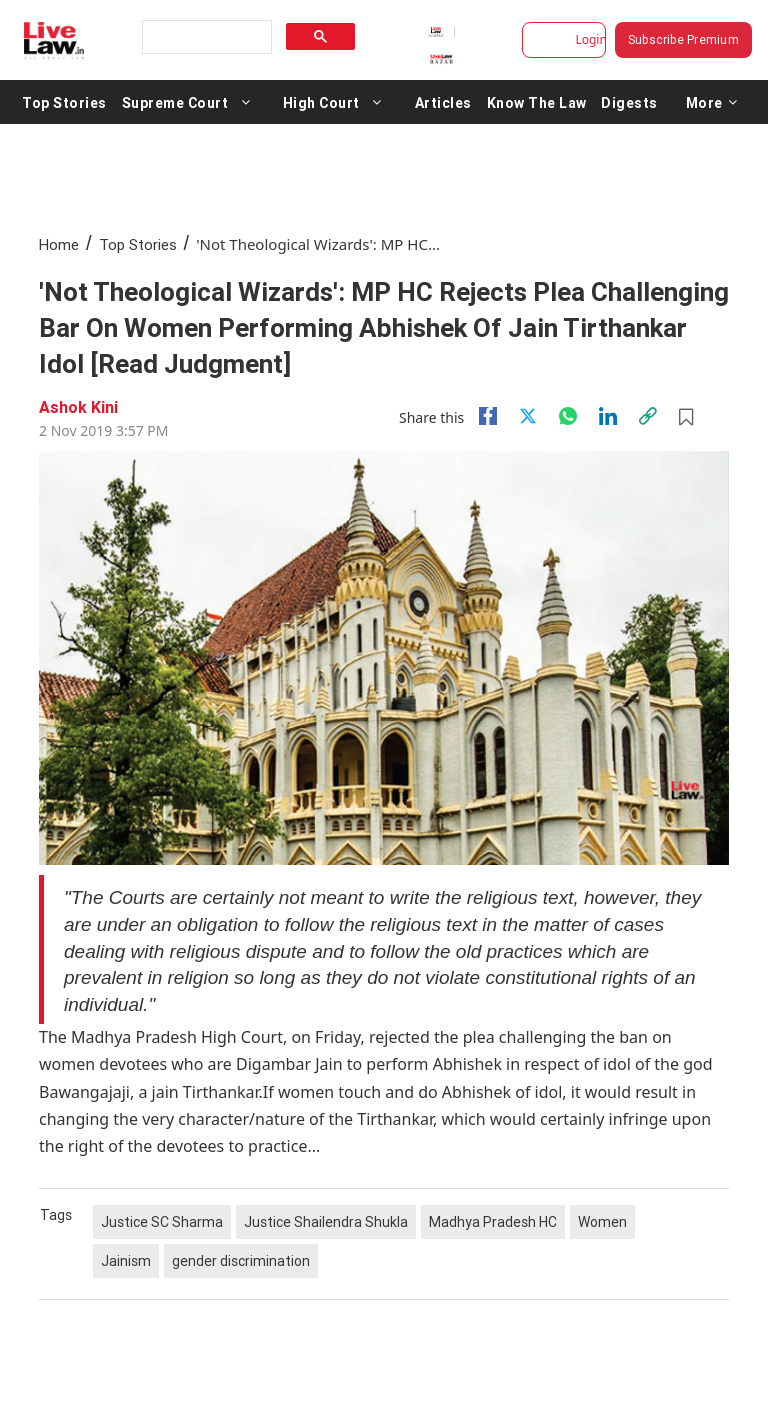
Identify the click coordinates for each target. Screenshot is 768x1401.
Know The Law (537, 102)
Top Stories (64, 102)
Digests (629, 102)
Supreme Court (175, 102)
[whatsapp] (568, 416)
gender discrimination (241, 1261)
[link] (648, 416)
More (712, 102)
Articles (443, 102)
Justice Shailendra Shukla (326, 1222)
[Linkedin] (608, 416)
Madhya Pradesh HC (493, 1222)
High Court (321, 102)
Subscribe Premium (683, 39)
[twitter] (528, 416)
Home (59, 244)
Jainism (126, 1261)
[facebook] (488, 416)
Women (602, 1222)
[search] (205, 37)
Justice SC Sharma (162, 1222)
